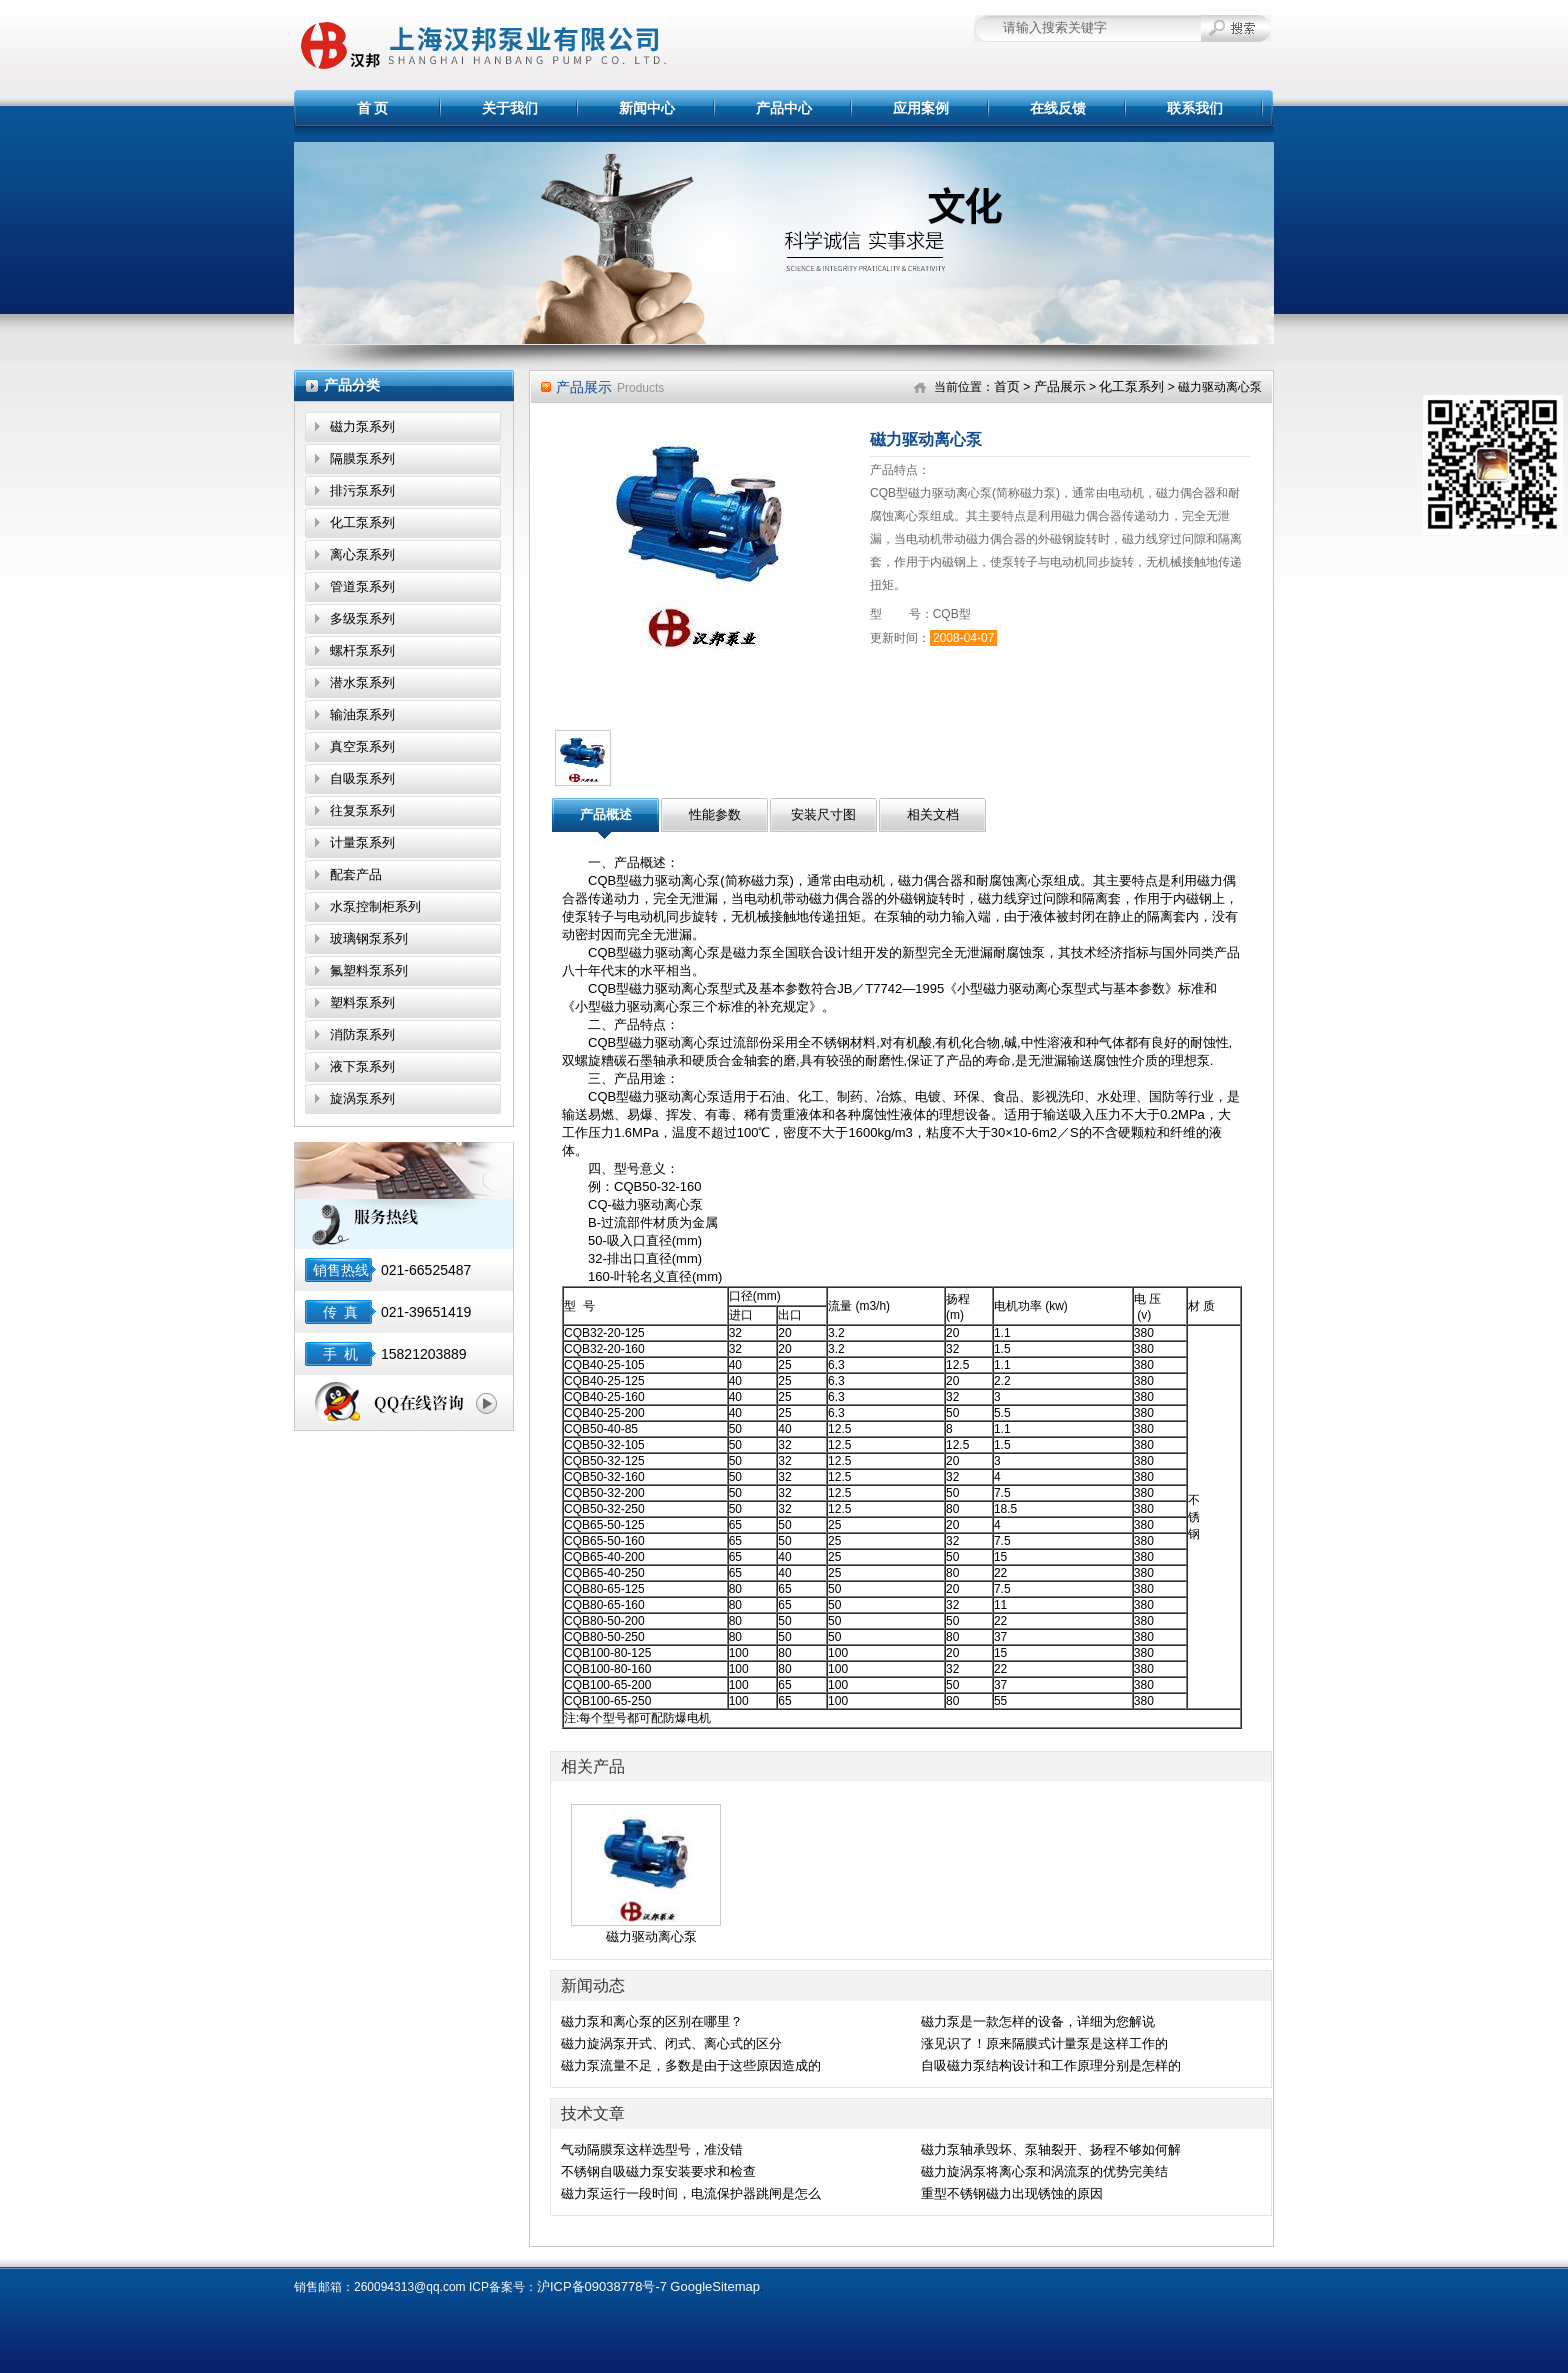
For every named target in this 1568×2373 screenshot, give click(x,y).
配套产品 (356, 874)
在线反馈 (1058, 108)
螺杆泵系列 (362, 650)
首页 (1007, 386)
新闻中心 (647, 108)
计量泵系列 (362, 842)
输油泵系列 (362, 714)
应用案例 (921, 108)
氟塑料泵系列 (369, 970)
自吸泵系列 (362, 778)
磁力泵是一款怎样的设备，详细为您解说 (1038, 2021)
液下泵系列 (362, 1066)
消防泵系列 (362, 1034)
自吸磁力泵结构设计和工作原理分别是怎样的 (1051, 2065)
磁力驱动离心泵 (651, 1936)
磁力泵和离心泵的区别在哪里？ (652, 2021)
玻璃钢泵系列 (369, 938)
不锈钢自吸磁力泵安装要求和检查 (658, 2171)
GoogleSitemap (715, 2286)
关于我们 (510, 108)
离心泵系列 (362, 554)
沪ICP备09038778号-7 (602, 2286)
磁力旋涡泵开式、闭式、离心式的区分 (671, 2043)
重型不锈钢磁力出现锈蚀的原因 (1012, 2193)
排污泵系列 (362, 490)
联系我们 (1195, 108)
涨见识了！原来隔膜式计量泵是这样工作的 (1044, 2043)
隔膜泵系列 (362, 458)
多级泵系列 (362, 618)
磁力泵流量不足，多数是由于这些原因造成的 (691, 2065)
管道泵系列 (362, 586)
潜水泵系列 (362, 682)
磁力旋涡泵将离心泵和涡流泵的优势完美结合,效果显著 (1044, 2173)
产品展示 (1060, 386)
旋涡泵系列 (362, 1098)
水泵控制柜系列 (375, 906)
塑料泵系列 (362, 1002)
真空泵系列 (362, 746)
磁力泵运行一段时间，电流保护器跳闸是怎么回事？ (691, 2195)
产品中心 (784, 108)
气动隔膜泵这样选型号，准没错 (652, 2149)
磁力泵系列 (362, 426)
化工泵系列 (362, 522)
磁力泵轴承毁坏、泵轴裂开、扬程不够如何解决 (1051, 2151)
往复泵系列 (362, 810)
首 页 (373, 108)
